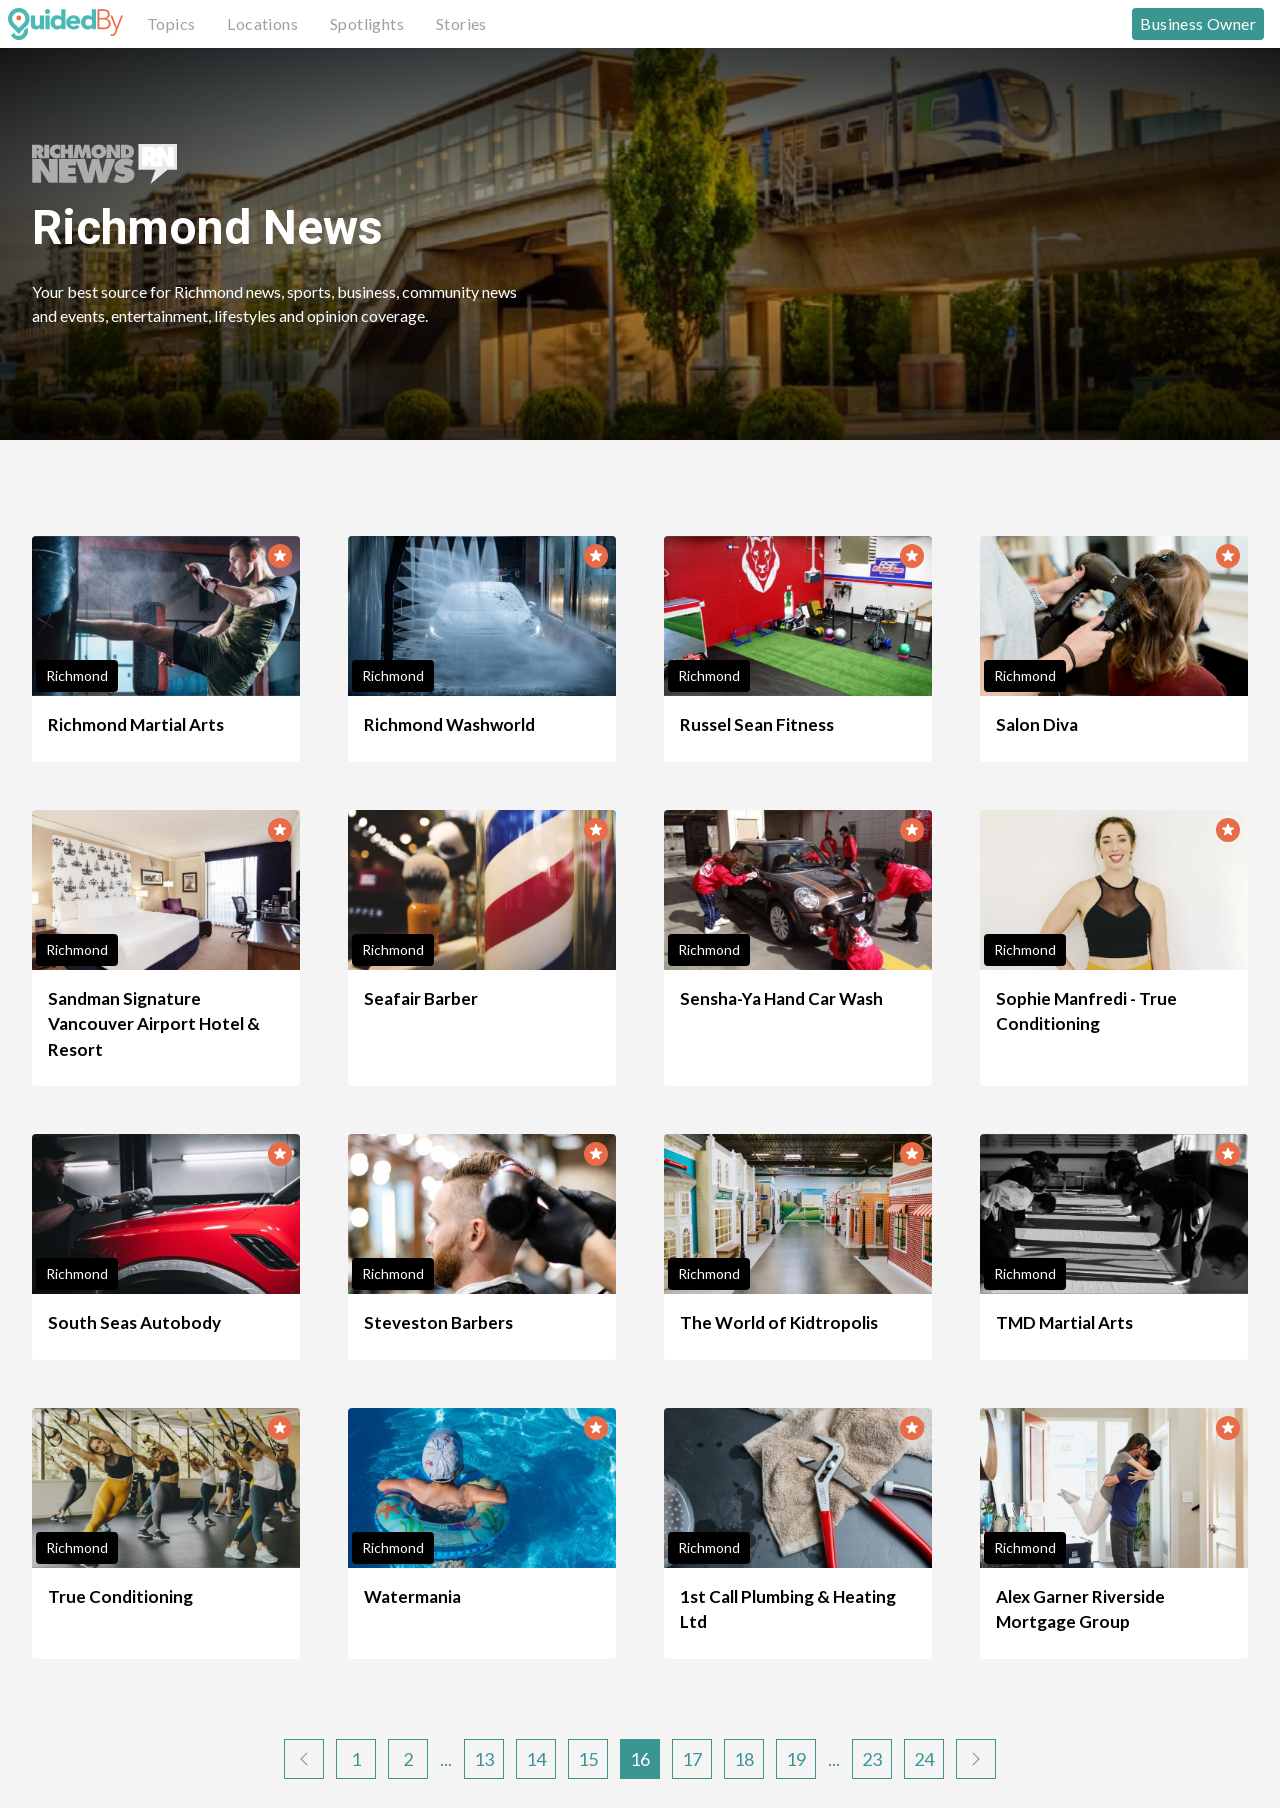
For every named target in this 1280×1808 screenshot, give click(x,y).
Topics (171, 23)
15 (588, 1759)
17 (692, 1759)
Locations (262, 23)
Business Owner (1198, 23)
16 (640, 1759)
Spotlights (367, 23)
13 (484, 1759)
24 (924, 1759)
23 (872, 1759)
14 (536, 1759)
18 (744, 1759)
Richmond (77, 675)
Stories (461, 23)
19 (796, 1759)
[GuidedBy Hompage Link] (65, 24)
